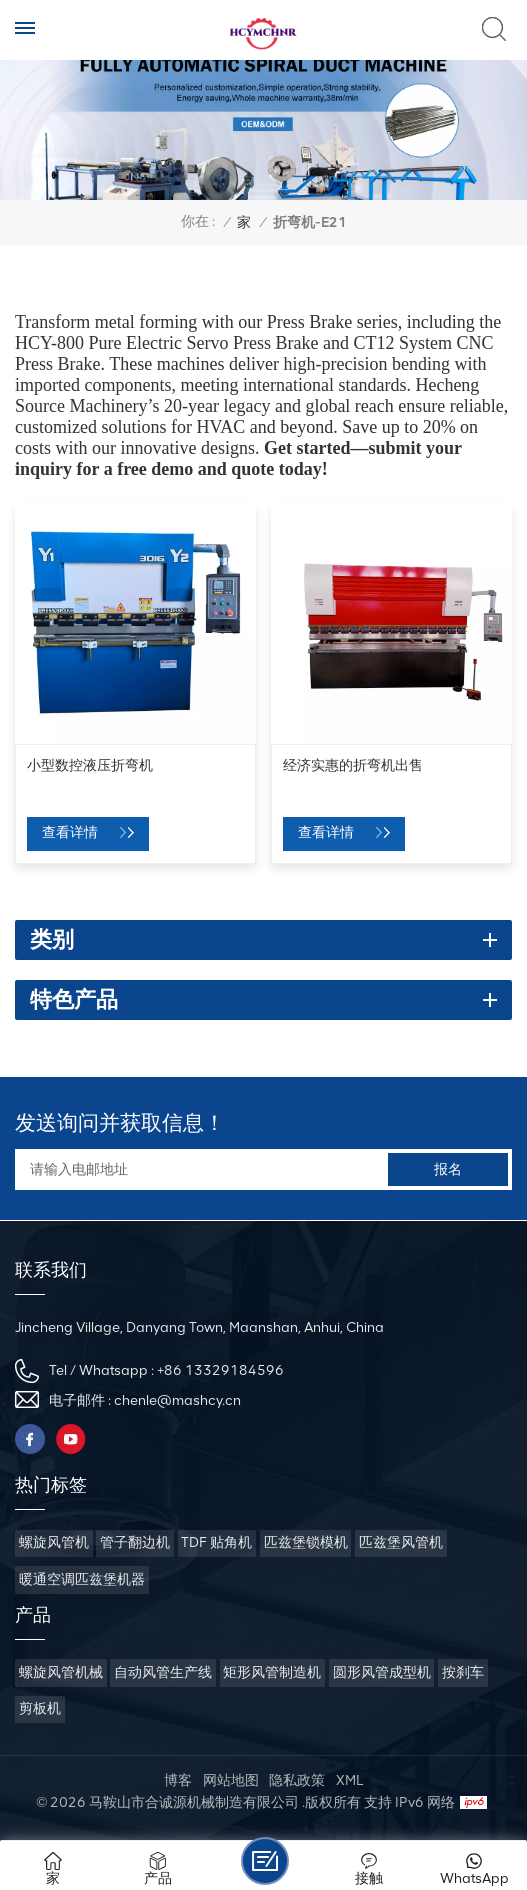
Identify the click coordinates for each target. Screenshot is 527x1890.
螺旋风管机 (54, 1542)
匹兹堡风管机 (401, 1542)
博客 (178, 1780)
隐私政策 (297, 1780)
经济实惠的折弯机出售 (353, 765)
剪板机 (40, 1708)
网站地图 (231, 1780)
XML (349, 1780)
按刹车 (463, 1672)
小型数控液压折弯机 (90, 765)
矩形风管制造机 (272, 1672)
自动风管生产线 (163, 1672)
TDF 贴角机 (216, 1542)
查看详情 (71, 832)
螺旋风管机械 (61, 1672)
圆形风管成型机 (382, 1672)
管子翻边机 (135, 1542)
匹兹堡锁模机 (306, 1542)
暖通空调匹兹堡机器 (82, 1579)
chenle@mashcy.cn (177, 1400)
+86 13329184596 (220, 1370)
